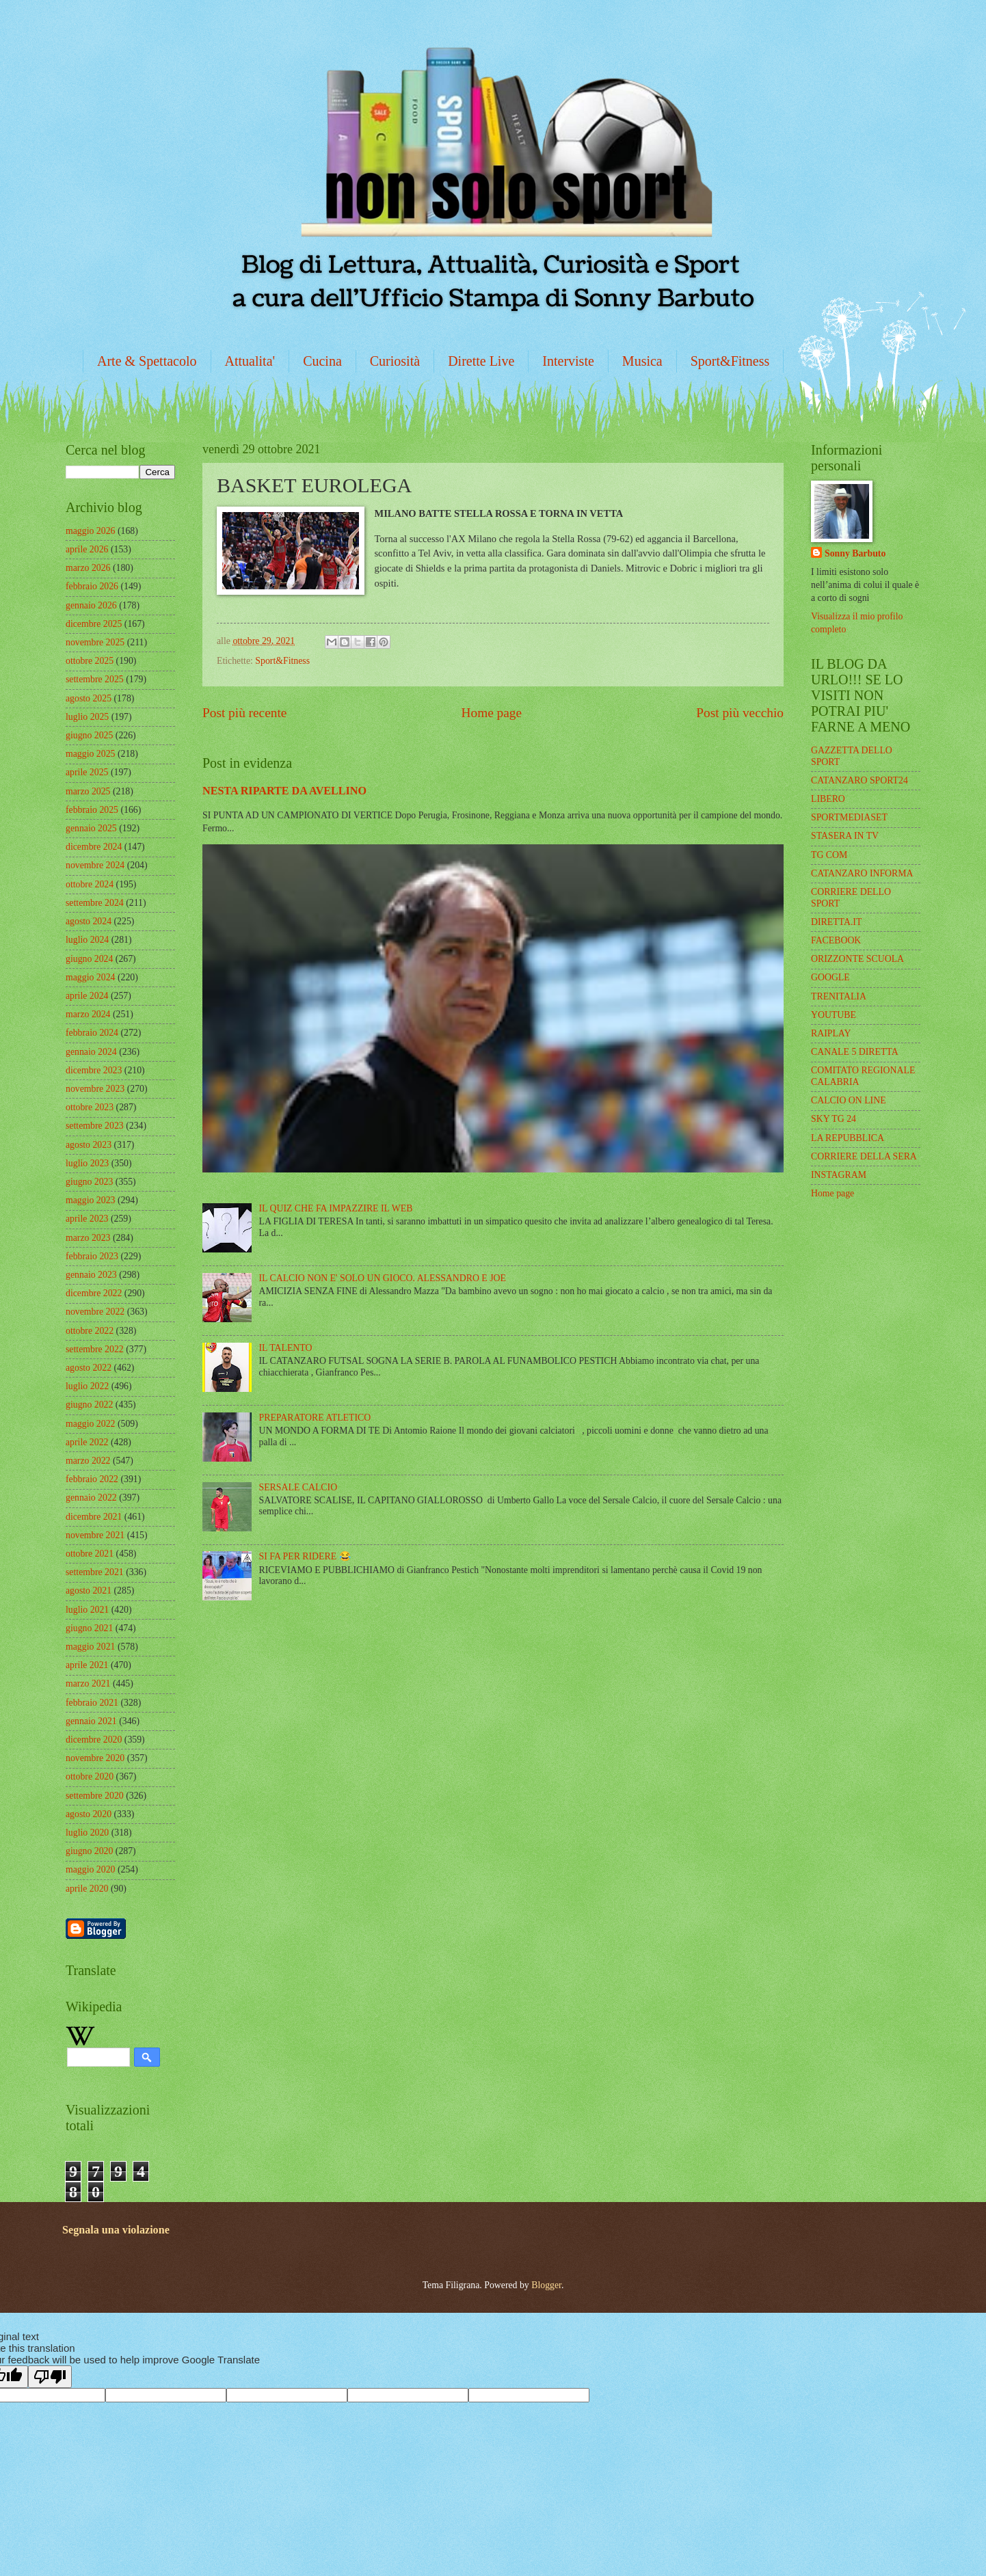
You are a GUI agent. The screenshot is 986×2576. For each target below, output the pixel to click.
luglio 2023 (87, 1163)
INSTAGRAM (838, 1175)
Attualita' (250, 360)
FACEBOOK (836, 940)
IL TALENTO (285, 1348)
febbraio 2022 (92, 1479)
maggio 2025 (90, 754)
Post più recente (244, 713)
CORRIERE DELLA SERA (864, 1156)
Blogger (546, 2285)
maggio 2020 (90, 1869)
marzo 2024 (88, 1014)
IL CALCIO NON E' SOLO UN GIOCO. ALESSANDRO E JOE (382, 1278)
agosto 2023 (88, 1145)
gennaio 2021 (91, 1721)
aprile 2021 (87, 1665)
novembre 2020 (95, 1758)
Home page (492, 713)
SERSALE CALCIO (298, 1487)
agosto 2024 (88, 921)
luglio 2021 (87, 1610)
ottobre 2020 (90, 1776)
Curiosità (395, 360)
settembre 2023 (95, 1126)
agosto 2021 (88, 1590)
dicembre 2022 (94, 1293)
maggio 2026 (90, 531)
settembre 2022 (95, 1349)
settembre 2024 (95, 903)
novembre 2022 (95, 1311)
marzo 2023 (88, 1238)
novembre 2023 (95, 1089)
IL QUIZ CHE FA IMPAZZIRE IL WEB (336, 1208)
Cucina (322, 360)
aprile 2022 (87, 1442)
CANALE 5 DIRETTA (854, 1052)
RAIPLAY (831, 1033)
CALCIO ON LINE (848, 1100)
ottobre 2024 (90, 884)
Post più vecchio (740, 713)
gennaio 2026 (91, 605)
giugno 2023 (89, 1182)
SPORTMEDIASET (849, 817)
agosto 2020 (88, 1814)
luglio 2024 (87, 940)
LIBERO (828, 799)
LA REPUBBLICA (847, 1138)
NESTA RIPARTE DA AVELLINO (284, 790)
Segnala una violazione (116, 2230)
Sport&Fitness (730, 360)
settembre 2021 (95, 1572)
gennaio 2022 (91, 1497)
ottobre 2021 (90, 1553)
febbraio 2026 (92, 586)
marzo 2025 (88, 791)
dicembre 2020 (94, 1739)
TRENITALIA (838, 996)
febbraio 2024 (92, 1033)
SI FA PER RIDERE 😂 (305, 1556)
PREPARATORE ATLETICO (315, 1417)
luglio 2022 (87, 1386)
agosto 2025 (88, 698)
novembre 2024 (95, 865)
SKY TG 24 (833, 1119)
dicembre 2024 (94, 847)
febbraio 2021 (92, 1703)
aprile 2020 (87, 1888)
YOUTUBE (833, 1015)
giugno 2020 (89, 1851)
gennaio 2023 (91, 1275)
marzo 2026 (88, 568)
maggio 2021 (90, 1646)
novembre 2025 (95, 642)
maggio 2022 (90, 1424)
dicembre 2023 (94, 1070)
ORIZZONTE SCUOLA (857, 959)
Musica (642, 360)
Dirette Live (481, 360)
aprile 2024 (87, 996)
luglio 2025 (87, 717)
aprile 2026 (87, 549)
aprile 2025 (87, 772)
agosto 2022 (88, 1368)
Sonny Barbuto (855, 553)
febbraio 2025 (92, 810)
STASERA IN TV (845, 836)
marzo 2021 (88, 1683)
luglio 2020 (87, 1832)
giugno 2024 (89, 959)
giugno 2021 (89, 1628)
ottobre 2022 (90, 1331)
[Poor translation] (50, 2376)
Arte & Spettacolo (147, 360)
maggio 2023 (90, 1200)
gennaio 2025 (91, 828)
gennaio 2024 (91, 1052)
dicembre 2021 (94, 1517)
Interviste (568, 360)
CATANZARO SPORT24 (859, 780)
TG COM (829, 855)
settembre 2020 (95, 1795)
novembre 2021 (95, 1535)
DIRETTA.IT (836, 922)
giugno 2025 (89, 735)
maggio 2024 (90, 977)
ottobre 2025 (90, 661)
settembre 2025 (95, 679)
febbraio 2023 (92, 1256)
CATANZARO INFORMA (862, 873)
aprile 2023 (87, 1218)
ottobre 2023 (90, 1107)
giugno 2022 (89, 1404)
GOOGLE (830, 977)
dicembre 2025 (94, 624)
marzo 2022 (88, 1460)
